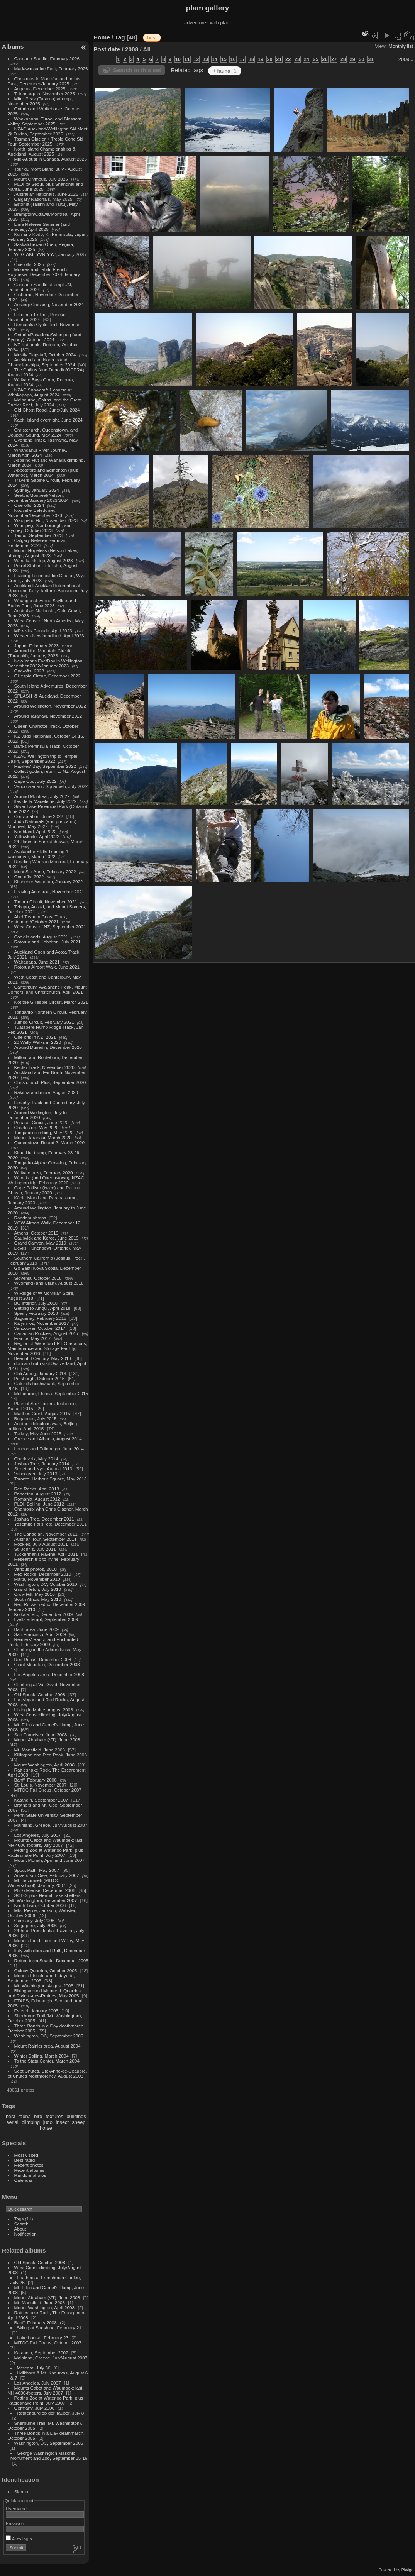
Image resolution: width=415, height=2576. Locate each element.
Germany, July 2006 (34, 1920)
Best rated (24, 2160)
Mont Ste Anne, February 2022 (45, 871)
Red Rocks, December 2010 (42, 1574)
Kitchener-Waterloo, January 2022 (48, 881)
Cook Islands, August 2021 (41, 936)
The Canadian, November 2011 (46, 1533)
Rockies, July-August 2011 (41, 1543)
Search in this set (137, 70)
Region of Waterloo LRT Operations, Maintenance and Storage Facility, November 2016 (47, 1348)
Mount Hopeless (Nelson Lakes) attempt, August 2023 (43, 553)
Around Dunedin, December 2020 (48, 1047)
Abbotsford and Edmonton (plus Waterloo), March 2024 (43, 472)
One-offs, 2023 (29, 670)
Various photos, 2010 (35, 1569)
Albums (13, 46)
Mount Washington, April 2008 (44, 1764)
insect (62, 2122)
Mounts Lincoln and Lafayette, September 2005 (41, 1978)
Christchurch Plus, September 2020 (50, 1082)
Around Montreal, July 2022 (42, 796)
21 (278, 59)
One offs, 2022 (29, 876)
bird (38, 2116)
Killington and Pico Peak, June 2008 (50, 1754)
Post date (106, 49)
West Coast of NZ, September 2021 (50, 926)
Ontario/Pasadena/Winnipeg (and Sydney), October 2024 (44, 337)
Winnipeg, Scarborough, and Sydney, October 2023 (40, 528)
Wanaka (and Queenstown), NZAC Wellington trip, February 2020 (46, 1180)
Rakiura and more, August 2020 (46, 1092)
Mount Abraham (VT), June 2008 (47, 1739)
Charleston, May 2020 (36, 1127)
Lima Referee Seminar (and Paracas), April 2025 (39, 227)
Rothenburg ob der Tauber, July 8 (50, 2412)
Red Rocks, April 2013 (36, 1488)
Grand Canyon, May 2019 (40, 1242)
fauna (25, 2116)
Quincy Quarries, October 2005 (45, 1970)
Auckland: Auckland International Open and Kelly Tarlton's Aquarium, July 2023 (48, 590)
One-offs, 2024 (29, 505)
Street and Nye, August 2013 (43, 1468)
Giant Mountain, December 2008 (47, 1664)
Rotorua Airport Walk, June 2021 (47, 966)
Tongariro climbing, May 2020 (44, 1132)
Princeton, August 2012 (37, 1493)
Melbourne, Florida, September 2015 (51, 1393)
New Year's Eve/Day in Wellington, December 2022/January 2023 (46, 663)
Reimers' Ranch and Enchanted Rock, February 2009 (43, 1642)
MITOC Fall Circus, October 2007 (47, 1789)
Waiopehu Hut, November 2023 (46, 520)
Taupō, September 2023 (38, 535)
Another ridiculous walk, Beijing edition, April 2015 (42, 1426)
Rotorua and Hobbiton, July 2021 (47, 941)
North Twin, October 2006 (40, 1905)
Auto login (19, 2538)
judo (48, 2122)
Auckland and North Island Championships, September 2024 (41, 362)
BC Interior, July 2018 (36, 1303)
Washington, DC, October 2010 (45, 1584)
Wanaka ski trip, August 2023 (43, 560)
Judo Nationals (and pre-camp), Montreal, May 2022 (43, 824)
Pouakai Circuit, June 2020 (41, 1122)
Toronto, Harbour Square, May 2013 (50, 1478)
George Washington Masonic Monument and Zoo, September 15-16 (48, 2456)
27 (334, 59)
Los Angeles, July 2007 (37, 1835)
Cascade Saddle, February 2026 (47, 58)
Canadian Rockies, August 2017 (46, 1333)
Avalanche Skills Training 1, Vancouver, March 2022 (38, 854)
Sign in (21, 2491)
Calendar (23, 2180)
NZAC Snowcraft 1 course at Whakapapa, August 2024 (40, 392)
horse (46, 2128)
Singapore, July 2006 (35, 1925)
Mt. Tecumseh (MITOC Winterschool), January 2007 (37, 1883)
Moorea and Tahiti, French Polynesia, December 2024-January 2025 (44, 274)
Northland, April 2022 (35, 831)
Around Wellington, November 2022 (50, 705)
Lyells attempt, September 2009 (46, 1619)
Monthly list (400, 46)
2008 (131, 49)
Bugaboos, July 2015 (35, 1418)
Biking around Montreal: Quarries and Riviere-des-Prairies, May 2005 (44, 1993)
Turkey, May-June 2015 (37, 1433)
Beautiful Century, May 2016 (42, 1358)
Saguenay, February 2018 (40, 1318)
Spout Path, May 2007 (36, 1870)
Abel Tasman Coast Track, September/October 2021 (37, 919)
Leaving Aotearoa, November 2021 (49, 891)
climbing (31, 2122)
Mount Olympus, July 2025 (41, 178)
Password (16, 2523)
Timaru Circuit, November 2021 (45, 901)
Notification (25, 2233)
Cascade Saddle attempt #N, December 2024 (40, 287)
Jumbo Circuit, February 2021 (44, 1022)
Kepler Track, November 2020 (44, 1067)
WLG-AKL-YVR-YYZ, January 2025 (50, 254)
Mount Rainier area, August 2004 (47, 2045)
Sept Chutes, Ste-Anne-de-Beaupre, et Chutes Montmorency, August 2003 (47, 2073)
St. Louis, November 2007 (40, 1784)
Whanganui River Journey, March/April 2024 (38, 452)
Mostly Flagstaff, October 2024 (45, 354)
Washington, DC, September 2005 (48, 2035)
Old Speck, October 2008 (39, 1694)
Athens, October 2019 (36, 1232)
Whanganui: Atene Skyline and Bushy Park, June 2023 (42, 603)
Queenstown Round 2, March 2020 (49, 1142)
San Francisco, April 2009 (40, 1634)
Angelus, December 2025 (40, 88)
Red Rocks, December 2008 (42, 1659)
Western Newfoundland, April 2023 (49, 635)
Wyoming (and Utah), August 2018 (49, 1282)
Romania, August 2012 (37, 1498)
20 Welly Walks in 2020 (37, 1042)
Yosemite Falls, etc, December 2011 (50, 1523)
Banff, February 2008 (35, 1779)
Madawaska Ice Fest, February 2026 (51, 68)
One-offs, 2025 (29, 264)
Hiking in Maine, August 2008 (43, 1709)
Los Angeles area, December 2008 (49, 1674)
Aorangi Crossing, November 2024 (49, 304)
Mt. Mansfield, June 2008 (39, 1749)
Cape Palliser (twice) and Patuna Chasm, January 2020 (44, 1190)
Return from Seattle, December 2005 (51, 1960)
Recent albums (29, 2170)
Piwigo (407, 2570)
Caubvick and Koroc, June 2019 (46, 1237)
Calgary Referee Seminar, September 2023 (37, 543)
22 (288, 59)
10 (178, 59)
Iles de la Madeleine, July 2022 (45, 801)
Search (21, 2223)
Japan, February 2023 (36, 645)
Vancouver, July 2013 (36, 1473)
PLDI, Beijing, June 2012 (39, 1503)
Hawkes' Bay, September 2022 (45, 766)
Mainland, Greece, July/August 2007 (51, 1824)
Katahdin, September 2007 (41, 1799)
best (10, 2116)
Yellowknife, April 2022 (36, 836)
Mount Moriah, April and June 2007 (49, 1860)
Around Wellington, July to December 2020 (37, 1115)
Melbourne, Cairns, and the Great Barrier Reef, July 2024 (44, 402)
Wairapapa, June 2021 (37, 961)
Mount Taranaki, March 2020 (43, 1137)
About (20, 2228)
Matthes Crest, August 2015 (42, 1413)
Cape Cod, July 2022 (35, 781)
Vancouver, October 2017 (40, 1328)
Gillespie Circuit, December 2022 (47, 675)
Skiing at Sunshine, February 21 (49, 2327)
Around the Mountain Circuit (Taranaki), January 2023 (39, 653)
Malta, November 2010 (37, 1579)
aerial (12, 2122)
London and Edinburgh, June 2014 (49, 1448)
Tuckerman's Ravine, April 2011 (46, 1553)
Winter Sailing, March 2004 (41, 2055)
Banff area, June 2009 (36, 1629)
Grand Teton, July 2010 (37, 1589)
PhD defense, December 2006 (44, 1890)
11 (187, 59)
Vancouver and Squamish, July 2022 (51, 786)
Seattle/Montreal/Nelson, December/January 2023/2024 (38, 498)
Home (101, 37)
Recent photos (29, 2165)
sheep (79, 2122)
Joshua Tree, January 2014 (41, 1463)
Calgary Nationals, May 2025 (43, 199)
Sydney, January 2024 (36, 490)
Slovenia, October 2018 (38, 1277)
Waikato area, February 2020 (43, 1172)
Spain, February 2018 (36, 1313)
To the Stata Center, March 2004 (47, 2060)
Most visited (26, 2155)
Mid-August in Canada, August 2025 (50, 158)
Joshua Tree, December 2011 (44, 1518)
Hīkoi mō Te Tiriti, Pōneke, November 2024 (37, 317)
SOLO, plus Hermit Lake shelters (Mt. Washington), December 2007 (44, 1898)
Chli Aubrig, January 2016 (40, 1373)
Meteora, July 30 (34, 2367)
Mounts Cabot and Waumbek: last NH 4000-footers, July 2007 (45, 1843)
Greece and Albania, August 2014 (48, 1438)
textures (54, 2116)
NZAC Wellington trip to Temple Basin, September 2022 (42, 759)
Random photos (30, 1217)
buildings (76, 2116)
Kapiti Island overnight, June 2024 (48, 419)
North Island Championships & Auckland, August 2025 (42, 151)
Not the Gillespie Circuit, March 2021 (51, 1001)
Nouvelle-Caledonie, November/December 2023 (35, 513)
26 (324, 59)
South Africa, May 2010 (37, 1599)
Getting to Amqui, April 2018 (42, 1308)
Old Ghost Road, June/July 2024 (47, 409)
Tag (120, 37)
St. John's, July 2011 (35, 1548)
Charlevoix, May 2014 (36, 1458)
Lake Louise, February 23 (42, 2337)
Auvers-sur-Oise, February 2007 (46, 1875)
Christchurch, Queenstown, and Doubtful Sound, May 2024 (43, 432)
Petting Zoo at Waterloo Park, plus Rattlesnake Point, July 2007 (45, 1853)
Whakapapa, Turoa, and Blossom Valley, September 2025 (44, 121)
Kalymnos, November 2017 (41, 1323)
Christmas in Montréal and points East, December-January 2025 (44, 81)
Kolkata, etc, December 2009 (43, 1614)
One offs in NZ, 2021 (35, 1037)
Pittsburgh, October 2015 (39, 1378)
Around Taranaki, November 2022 (48, 715)
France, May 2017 (32, 1338)
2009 (403, 59)
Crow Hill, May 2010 (34, 1594)
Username (16, 2508)
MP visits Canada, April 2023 (43, 630)
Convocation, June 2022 (38, 816)
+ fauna (224, 71)
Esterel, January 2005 (36, 2010)
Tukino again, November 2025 (44, 93)
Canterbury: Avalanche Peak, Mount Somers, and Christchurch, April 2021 (47, 989)
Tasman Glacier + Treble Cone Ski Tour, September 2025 (45, 141)
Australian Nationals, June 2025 (46, 193)
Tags (19, 2218)
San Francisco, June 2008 (40, 1734)
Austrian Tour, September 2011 (45, 1538)
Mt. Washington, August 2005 (43, 1985)
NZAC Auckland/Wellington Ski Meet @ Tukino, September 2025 (48, 131)
